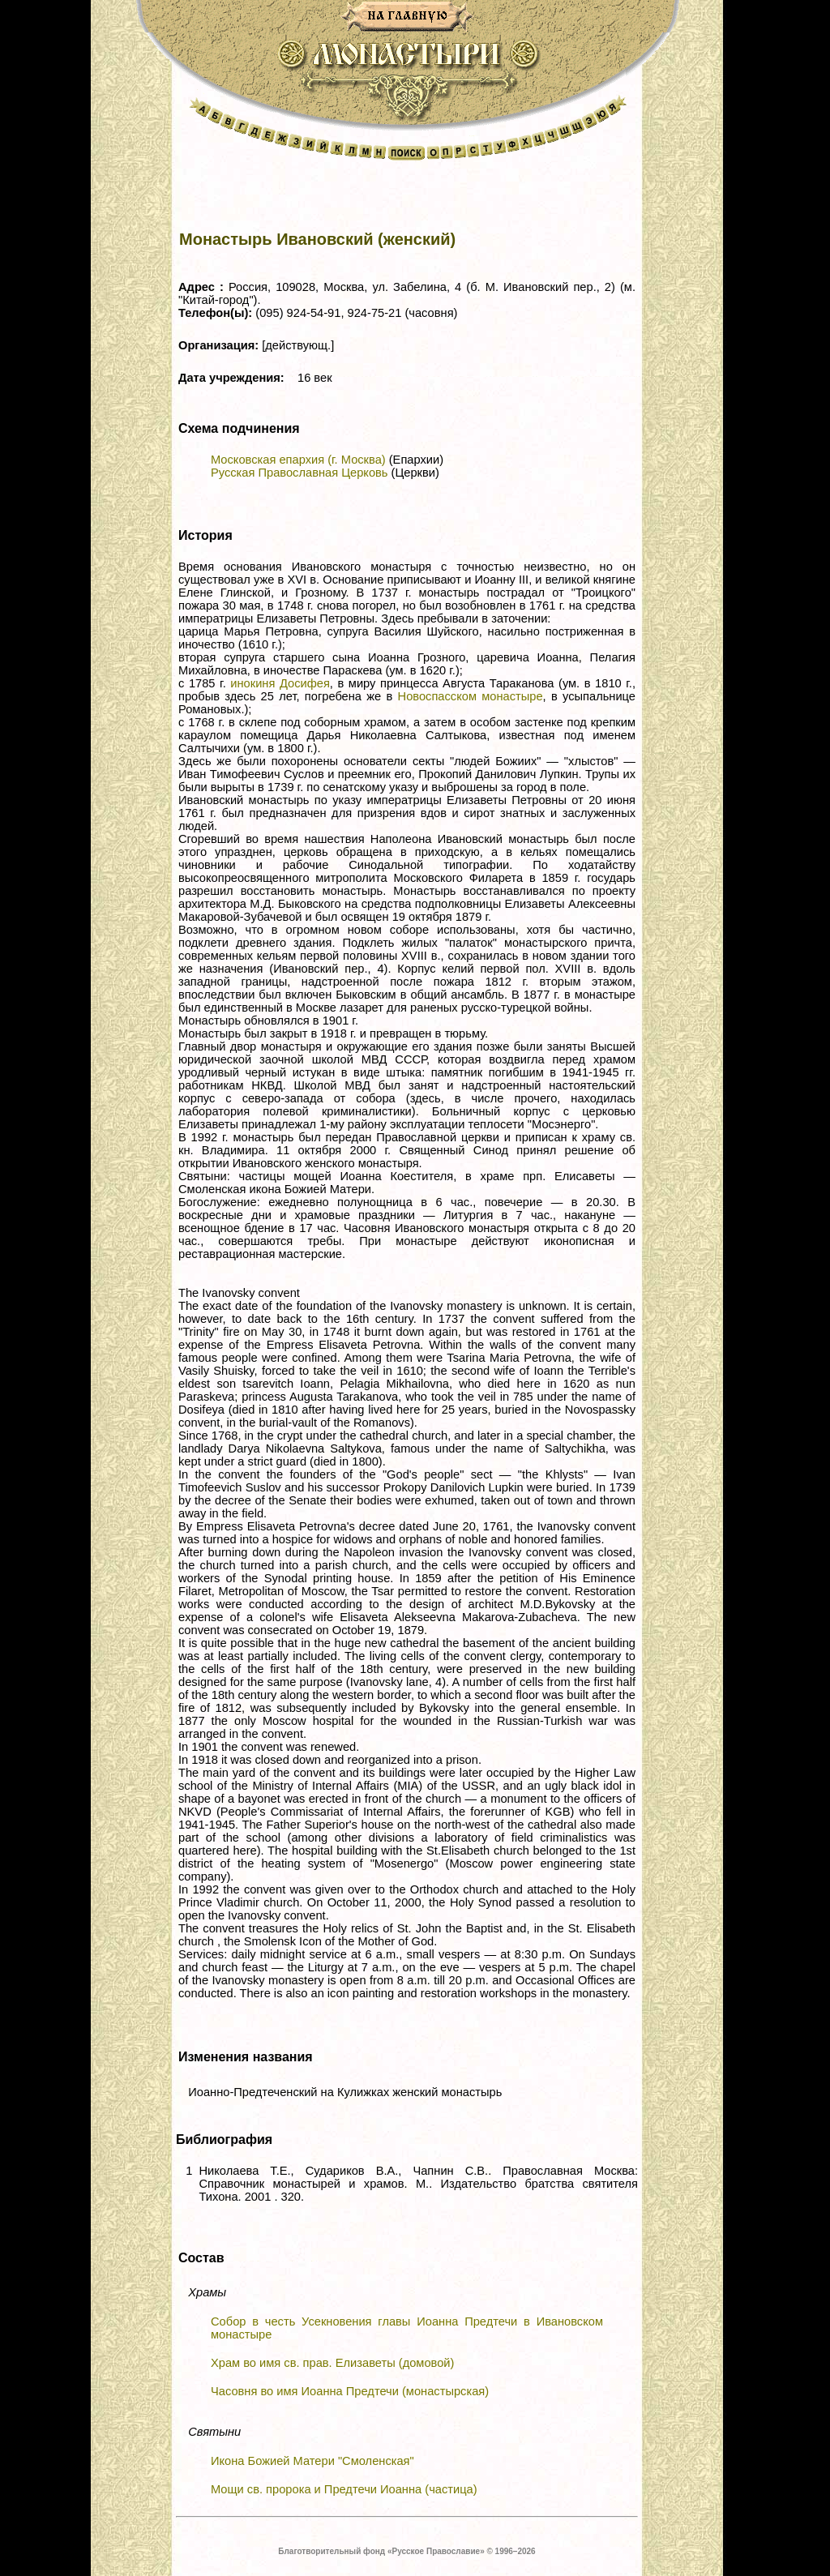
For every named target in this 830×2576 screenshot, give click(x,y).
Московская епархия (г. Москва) (298, 459)
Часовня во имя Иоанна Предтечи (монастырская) (350, 2391)
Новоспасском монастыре (470, 696)
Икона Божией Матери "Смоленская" (312, 2460)
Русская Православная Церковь (299, 472)
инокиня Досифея (280, 683)
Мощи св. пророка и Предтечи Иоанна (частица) (344, 2489)
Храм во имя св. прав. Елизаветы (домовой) (332, 2362)
